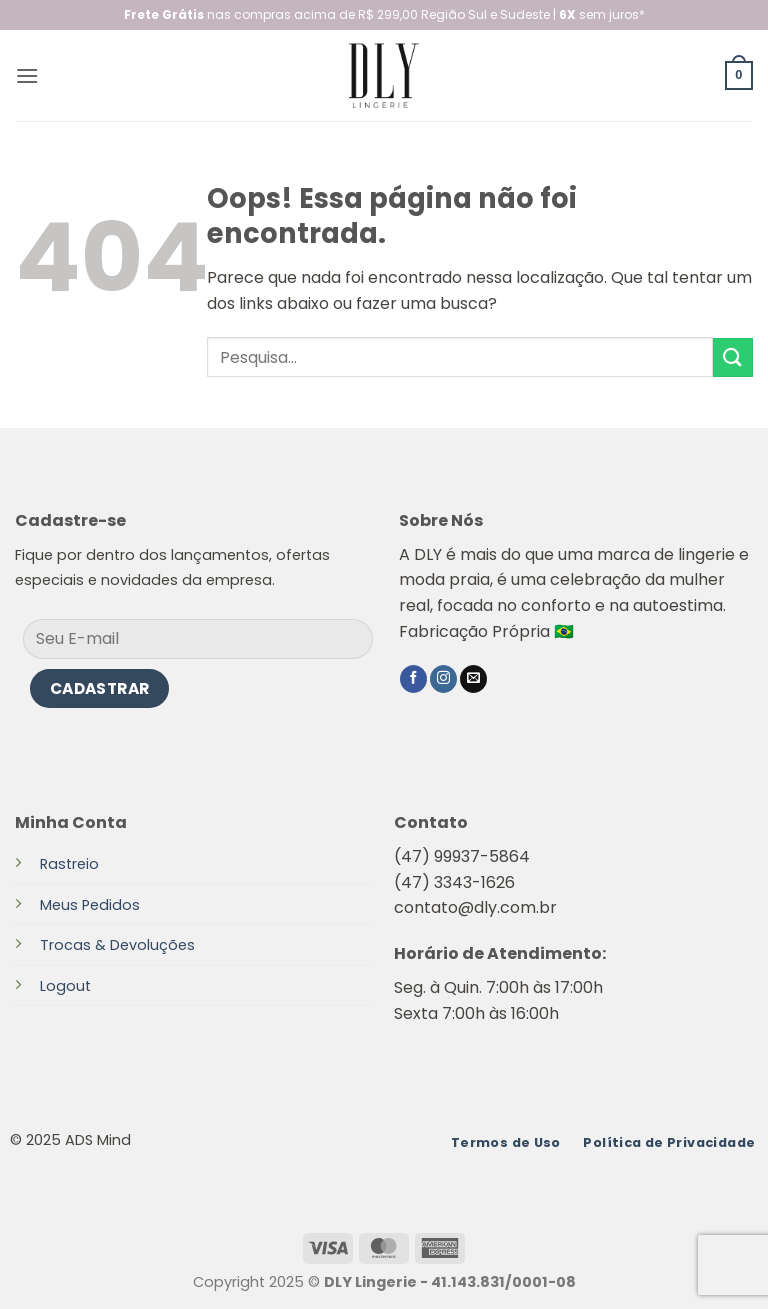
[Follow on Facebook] (413, 679)
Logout (65, 986)
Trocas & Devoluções (117, 945)
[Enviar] (733, 357)
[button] (27, 75)
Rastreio (69, 864)
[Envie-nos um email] (473, 679)
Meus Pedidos (90, 905)
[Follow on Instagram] (443, 679)
